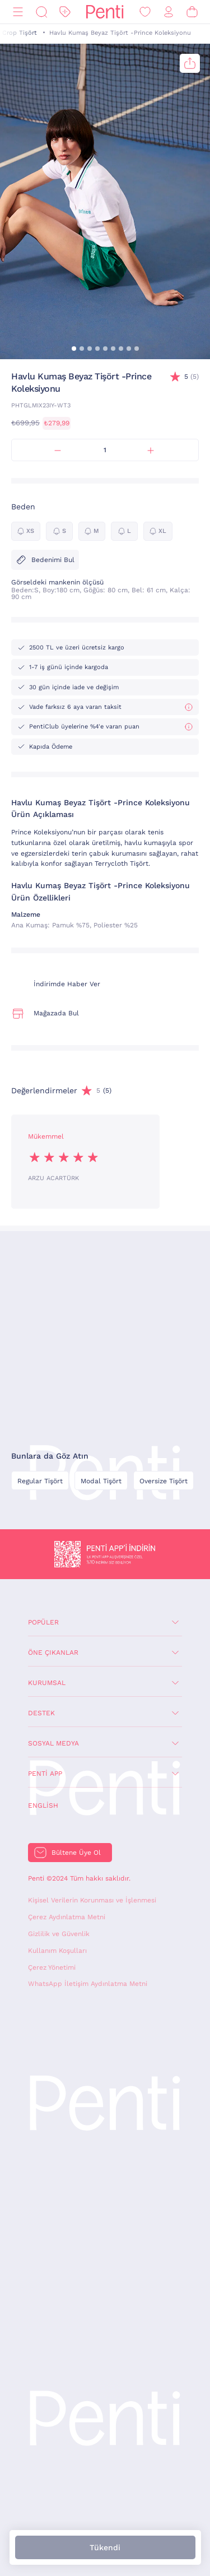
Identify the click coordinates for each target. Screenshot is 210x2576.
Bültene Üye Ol (76, 1852)
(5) (191, 377)
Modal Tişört (101, 1481)
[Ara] (41, 12)
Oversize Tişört (163, 1481)
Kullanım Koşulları (57, 1951)
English (43, 1805)
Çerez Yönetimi (52, 1967)
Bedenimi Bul (45, 559)
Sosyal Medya (53, 1743)
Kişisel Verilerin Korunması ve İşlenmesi (92, 1900)
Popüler (43, 1622)
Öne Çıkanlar (53, 1652)
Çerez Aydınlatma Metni (66, 1917)
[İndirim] (65, 12)
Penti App (45, 1773)
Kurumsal (47, 1683)
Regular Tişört (40, 1481)
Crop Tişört (19, 32)
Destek (41, 1713)
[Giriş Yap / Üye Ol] (168, 12)
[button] (74, 348)
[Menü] (18, 12)
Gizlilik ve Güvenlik (59, 1934)
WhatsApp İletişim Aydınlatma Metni (87, 1984)
